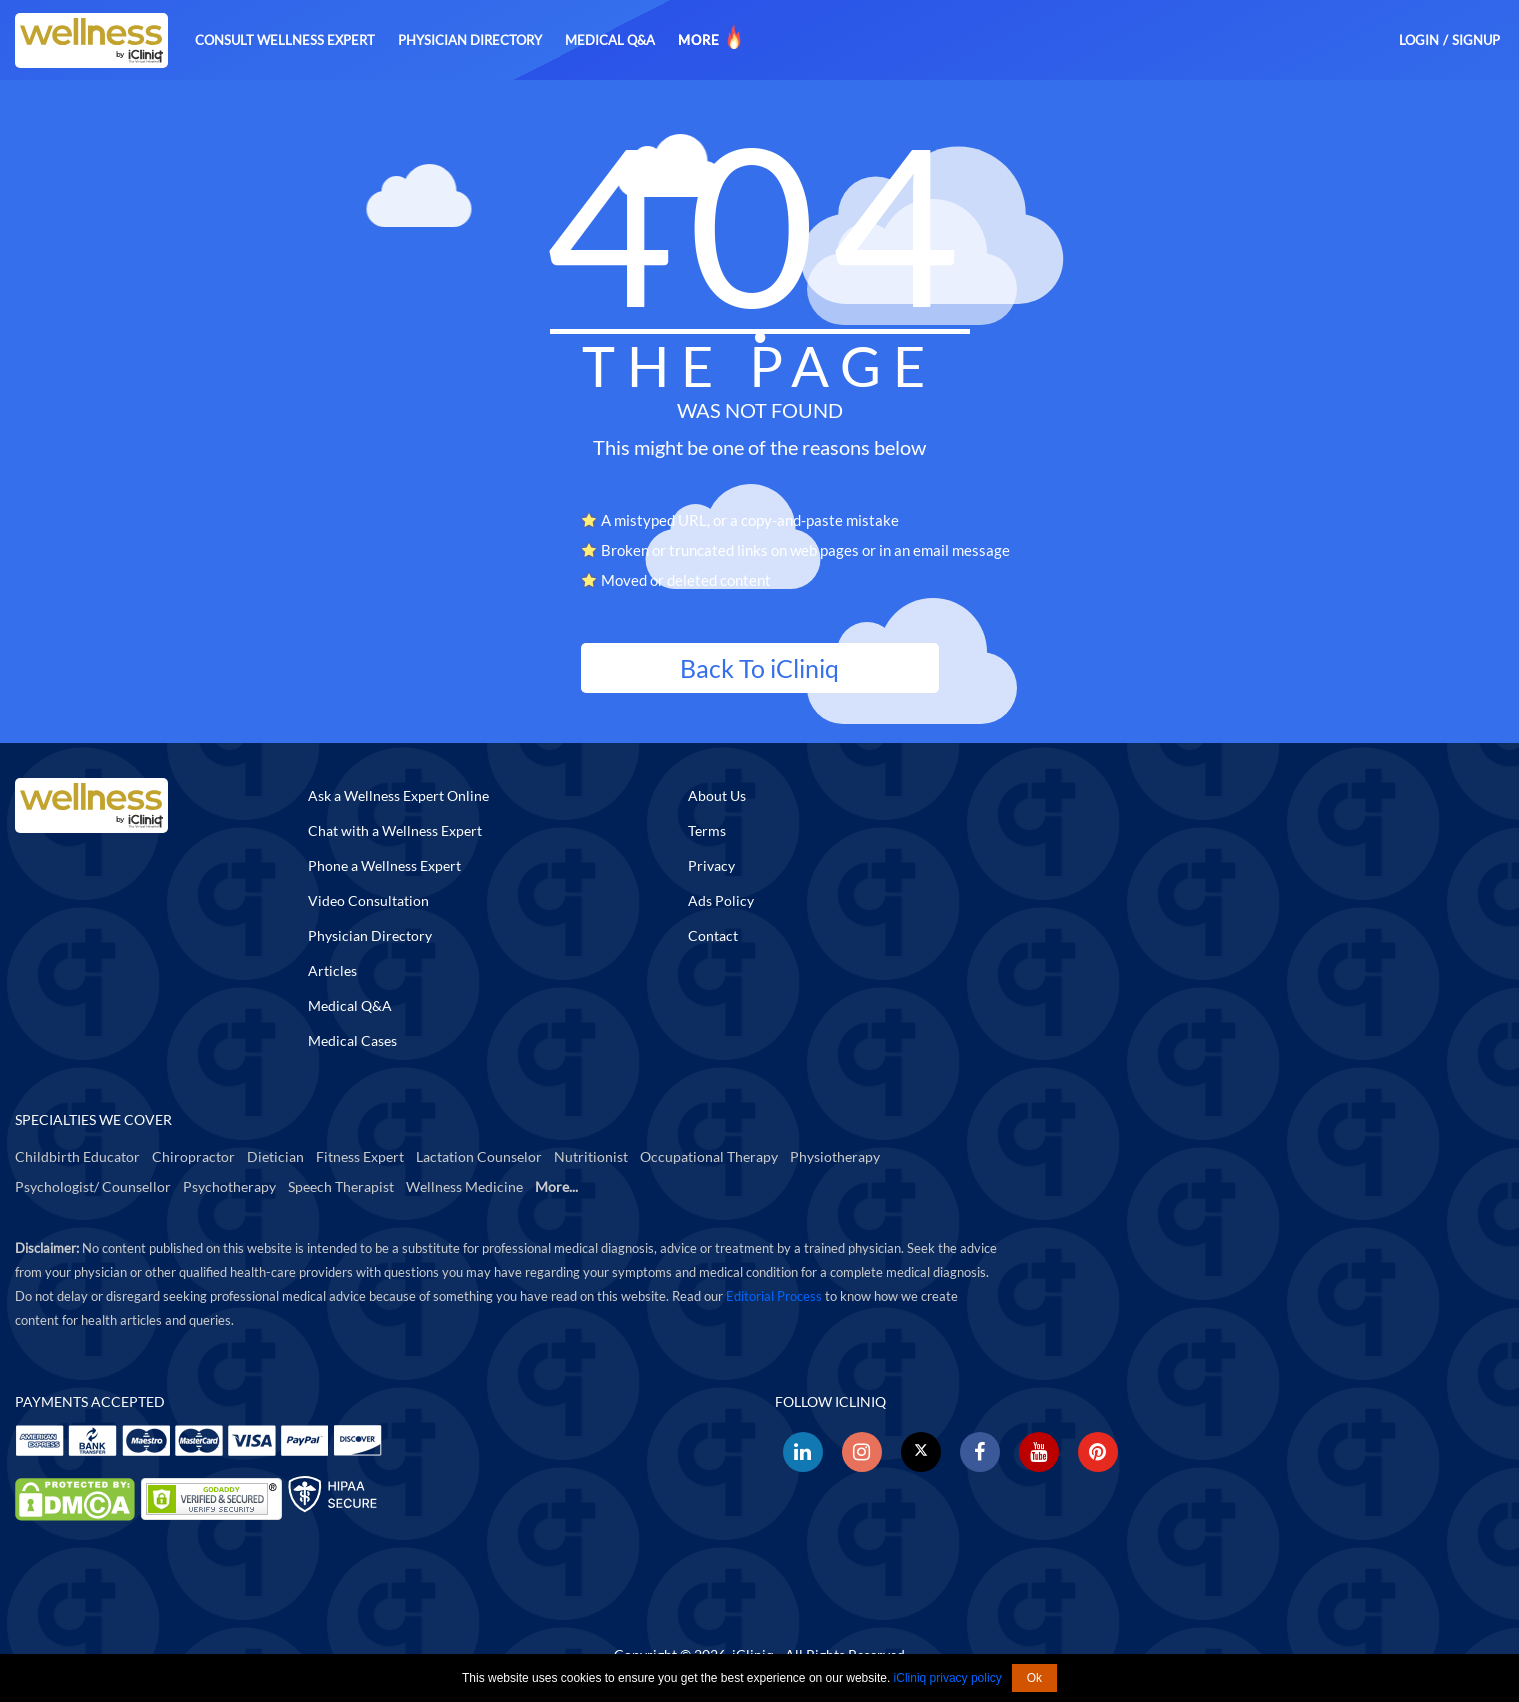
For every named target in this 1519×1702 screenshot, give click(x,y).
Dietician (275, 1156)
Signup (1476, 40)
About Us (717, 795)
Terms (707, 830)
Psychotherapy (229, 1186)
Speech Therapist (341, 1186)
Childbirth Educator (77, 1156)
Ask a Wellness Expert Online (398, 795)
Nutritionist (591, 1156)
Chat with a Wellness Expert (395, 830)
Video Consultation (368, 900)
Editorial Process (774, 1296)
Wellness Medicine (464, 1186)
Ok (1034, 1678)
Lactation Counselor (479, 1156)
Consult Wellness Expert (285, 40)
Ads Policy (721, 900)
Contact (713, 935)
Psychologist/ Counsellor (93, 1186)
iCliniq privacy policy (948, 1678)
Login (1419, 40)
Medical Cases (352, 1040)
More (711, 37)
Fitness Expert (360, 1156)
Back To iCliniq (759, 668)
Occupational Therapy (709, 1156)
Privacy (711, 865)
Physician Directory (470, 40)
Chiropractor (193, 1156)
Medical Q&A (610, 40)
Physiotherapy (835, 1156)
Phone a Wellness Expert (384, 865)
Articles (332, 970)
